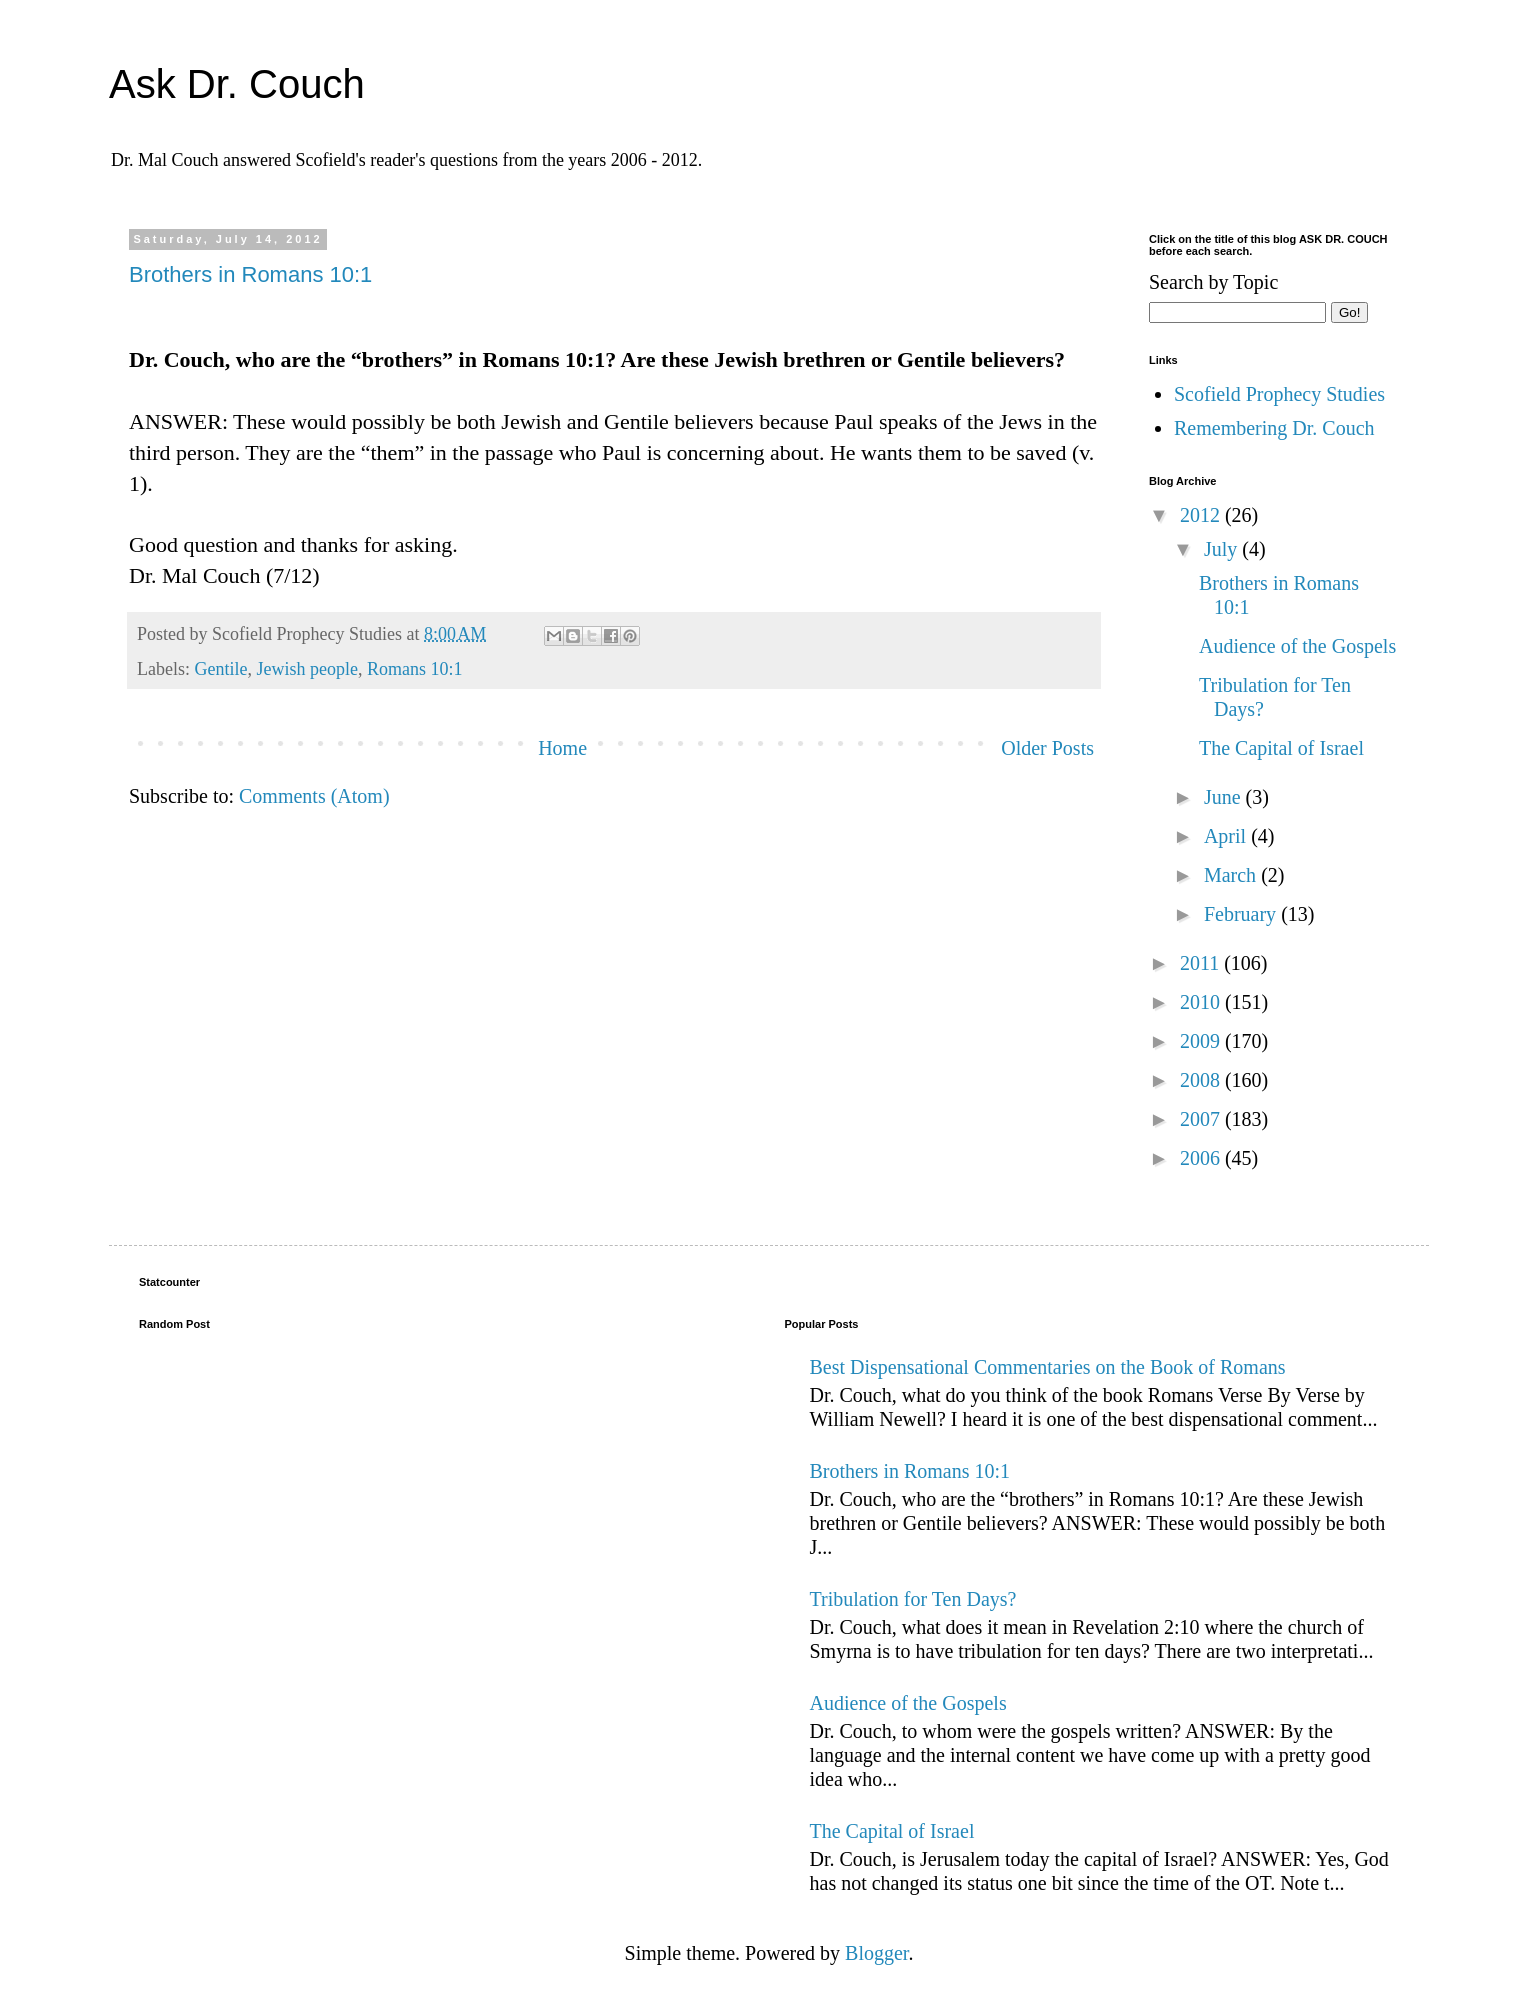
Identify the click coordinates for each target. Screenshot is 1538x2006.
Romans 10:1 (415, 669)
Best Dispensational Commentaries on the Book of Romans (1048, 1367)
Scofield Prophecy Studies (1279, 394)
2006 (1202, 1158)
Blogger (876, 1953)
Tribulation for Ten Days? (913, 1599)
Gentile (220, 669)
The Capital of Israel (1281, 748)
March (1232, 875)
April (1227, 836)
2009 (1202, 1041)
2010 (1202, 1002)
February (1242, 914)
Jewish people (306, 669)
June (1225, 797)
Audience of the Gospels (1297, 646)
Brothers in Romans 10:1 (250, 274)
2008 (1202, 1080)
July (1223, 549)
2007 (1202, 1119)
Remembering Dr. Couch (1274, 428)
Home (562, 748)
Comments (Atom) (314, 796)
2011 (1202, 963)
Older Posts (1047, 748)
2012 (1202, 515)
